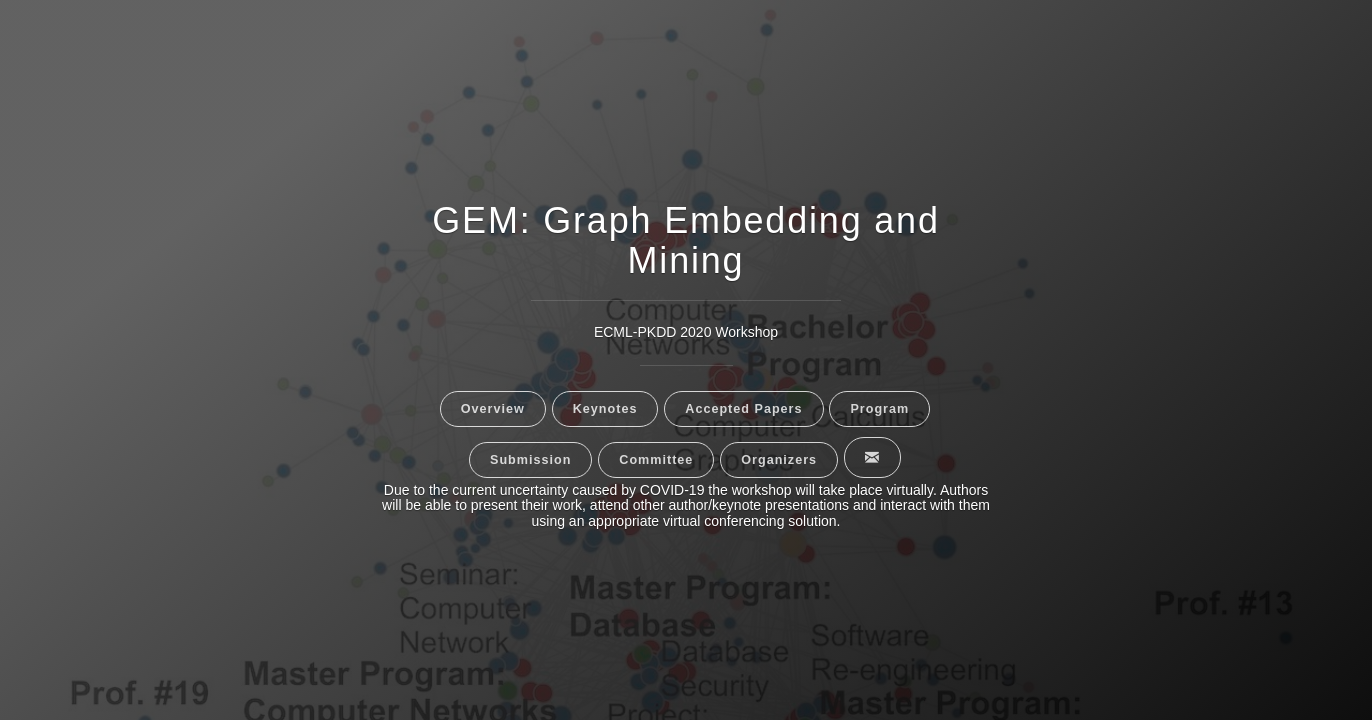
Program (879, 409)
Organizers (779, 460)
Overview (493, 409)
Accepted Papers (743, 409)
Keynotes (605, 409)
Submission (530, 460)
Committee (656, 460)
